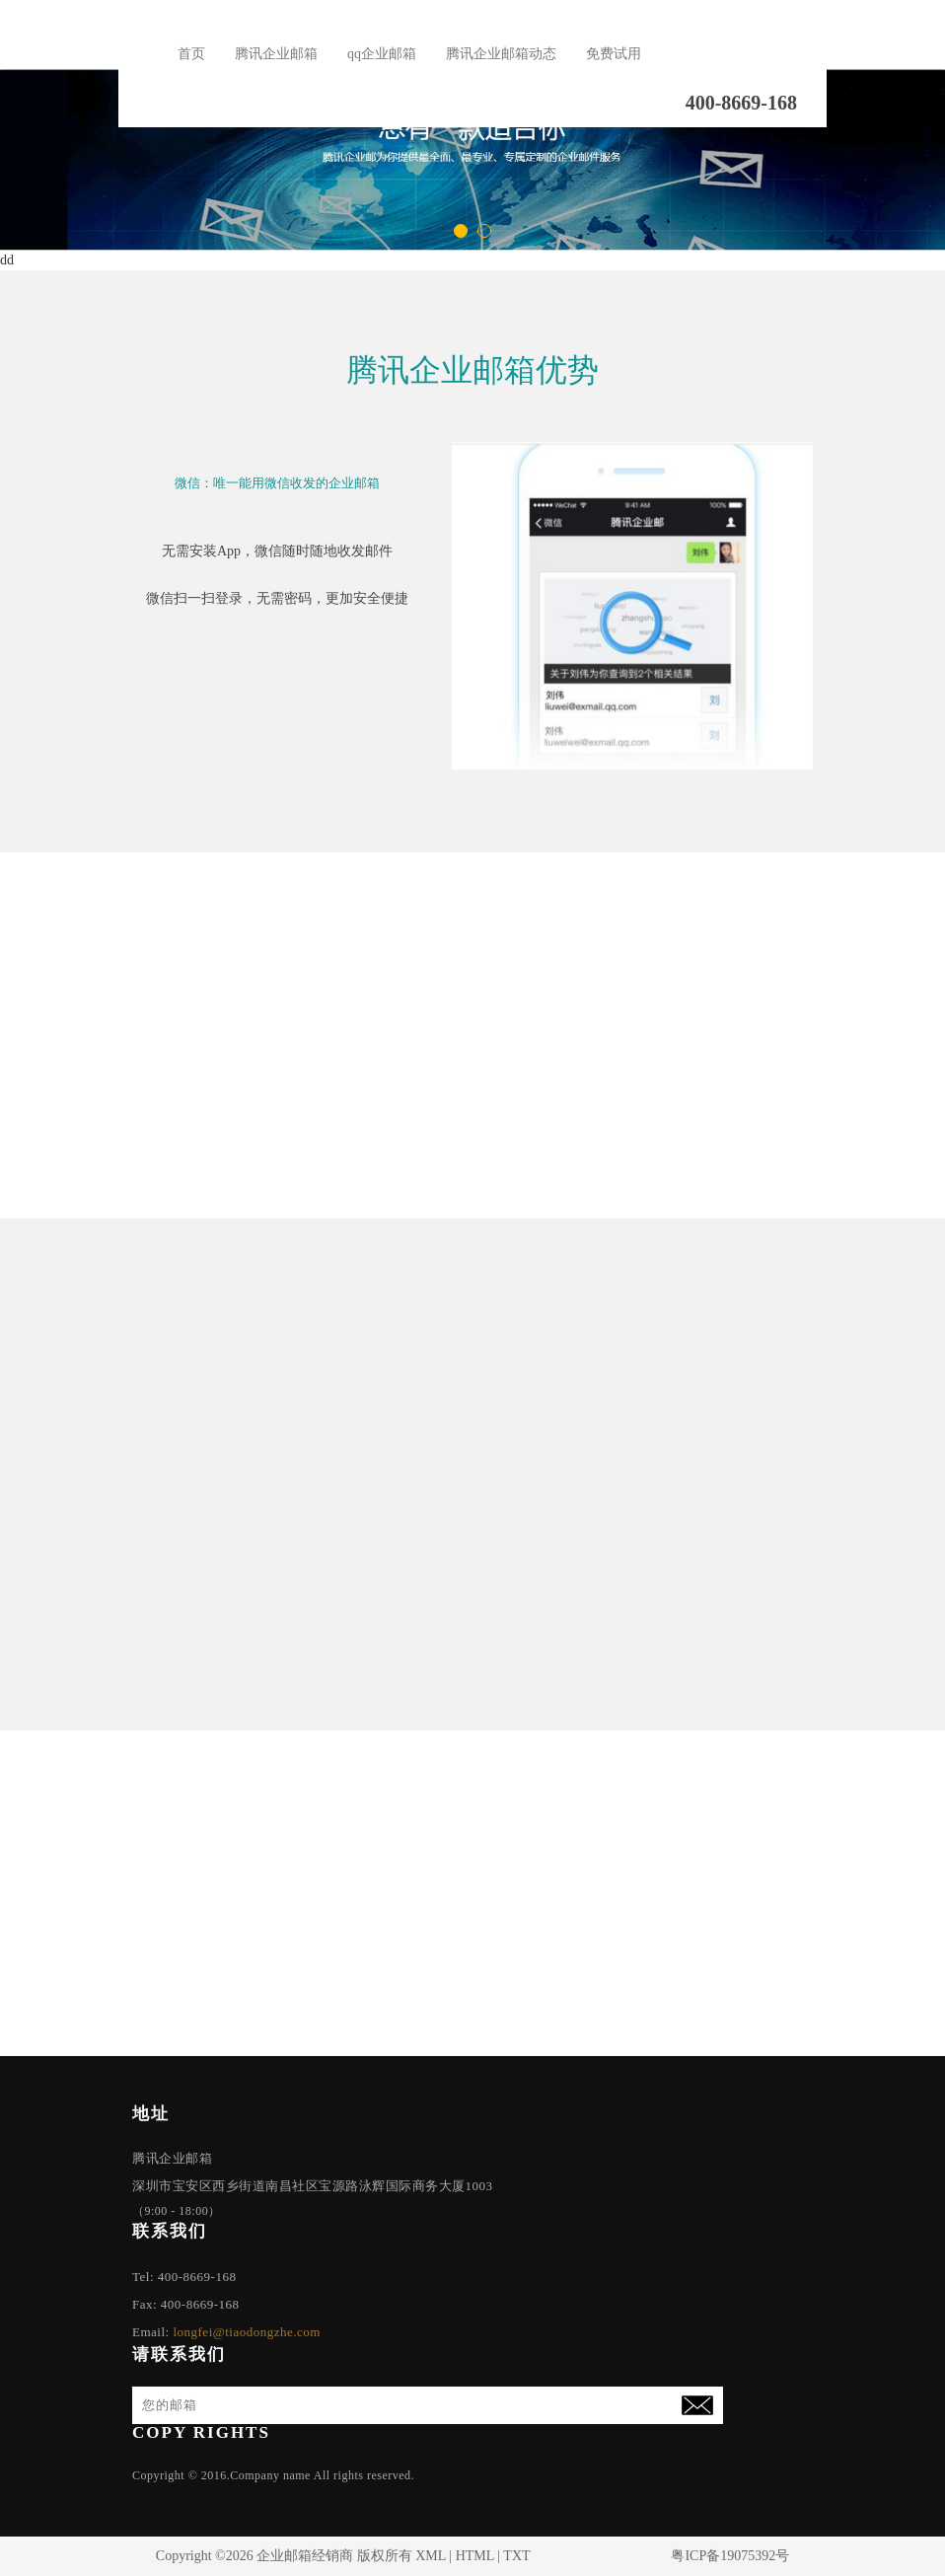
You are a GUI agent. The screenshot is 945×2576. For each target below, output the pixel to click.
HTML (475, 2555)
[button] (461, 231)
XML (430, 2555)
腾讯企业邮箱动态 (501, 53)
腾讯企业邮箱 (276, 53)
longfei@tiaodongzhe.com (246, 2331)
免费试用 (613, 53)
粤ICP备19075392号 (730, 2555)
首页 (191, 53)
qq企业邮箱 (381, 53)
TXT (516, 2555)
